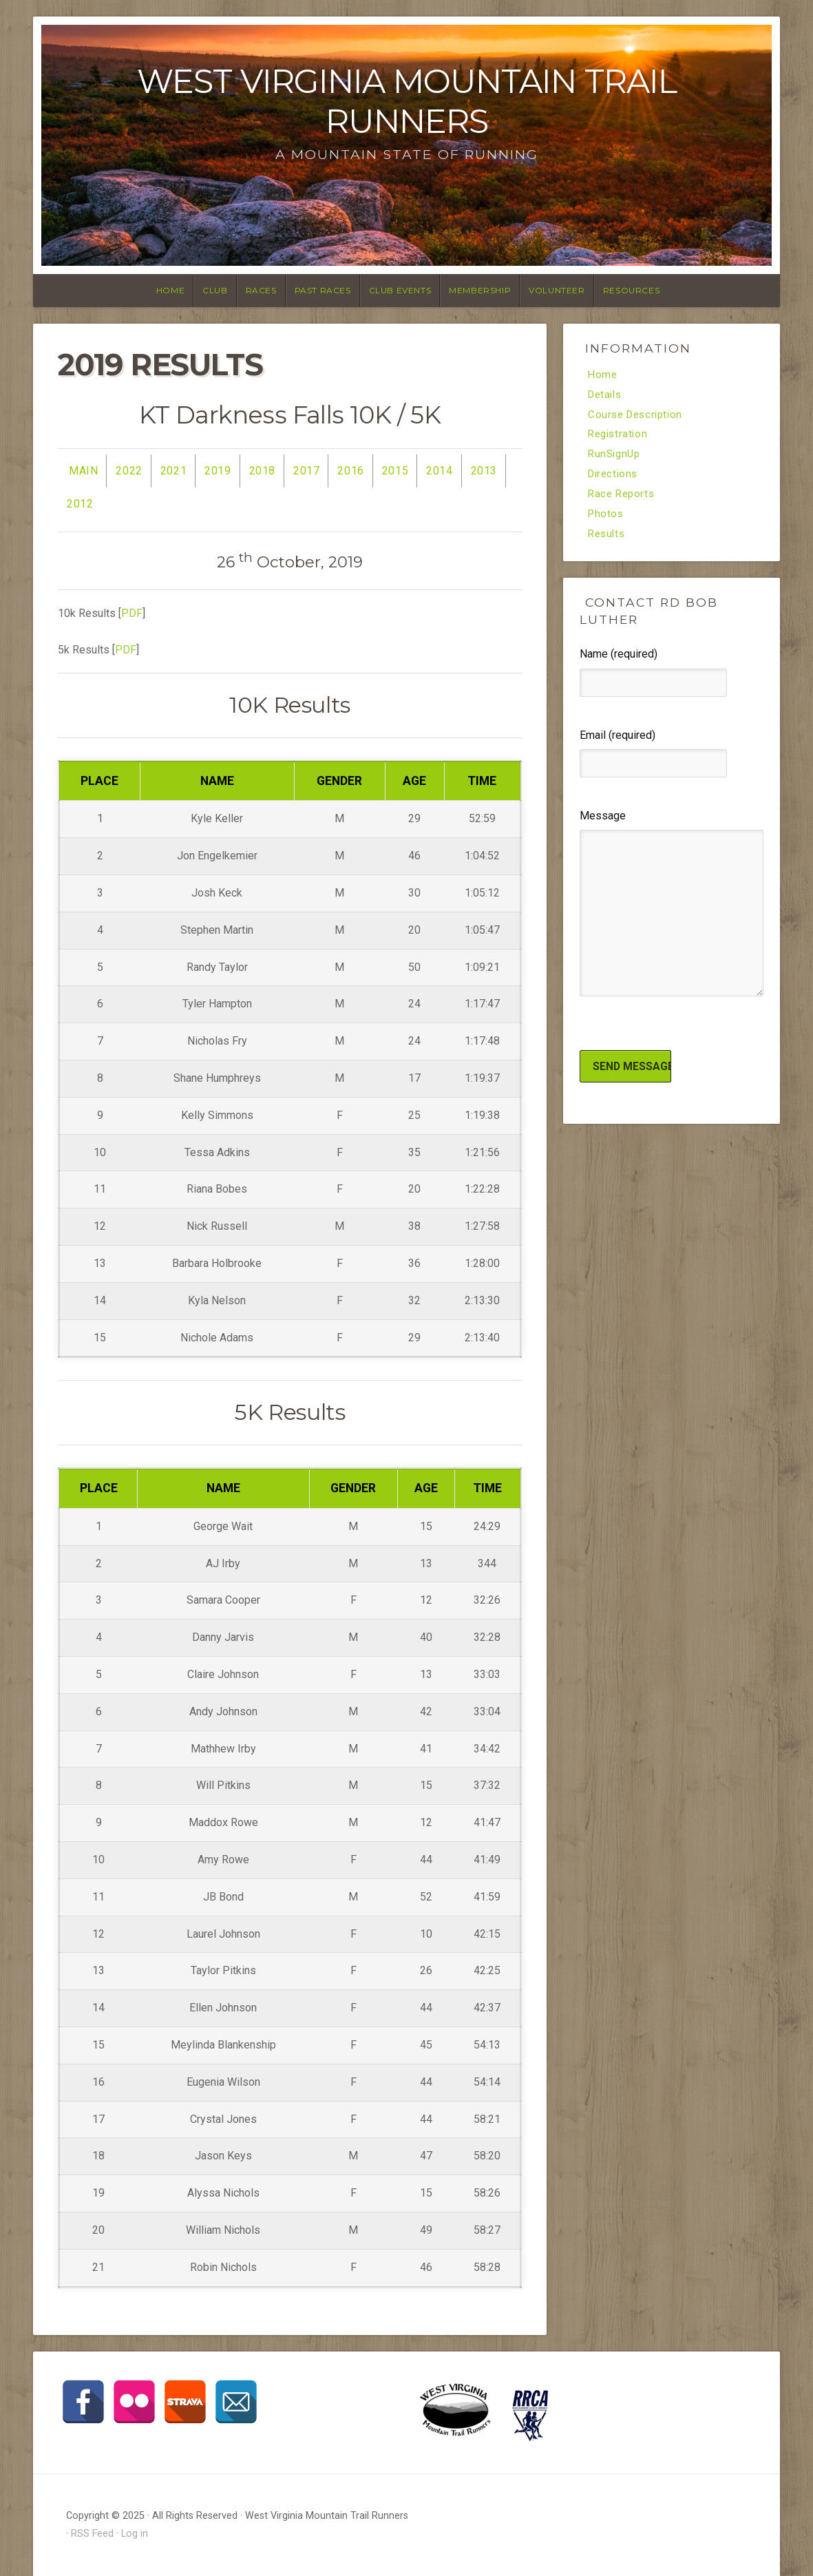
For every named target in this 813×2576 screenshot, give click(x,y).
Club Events (400, 290)
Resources (631, 290)
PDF (131, 613)
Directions (615, 478)
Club (214, 290)
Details (606, 395)
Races (261, 290)
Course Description (638, 416)
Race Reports (623, 499)
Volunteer (556, 290)
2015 (395, 470)
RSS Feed (92, 2534)
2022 (129, 470)
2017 (306, 470)
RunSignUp (616, 457)
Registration (619, 437)
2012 (80, 503)
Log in (134, 2534)
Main (83, 470)
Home (170, 290)
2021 (173, 470)
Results (608, 540)
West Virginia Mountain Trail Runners (407, 101)
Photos (607, 519)
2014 (439, 470)
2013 (484, 470)
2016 (350, 470)
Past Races (323, 290)
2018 (262, 470)
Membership (480, 290)
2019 (217, 470)
